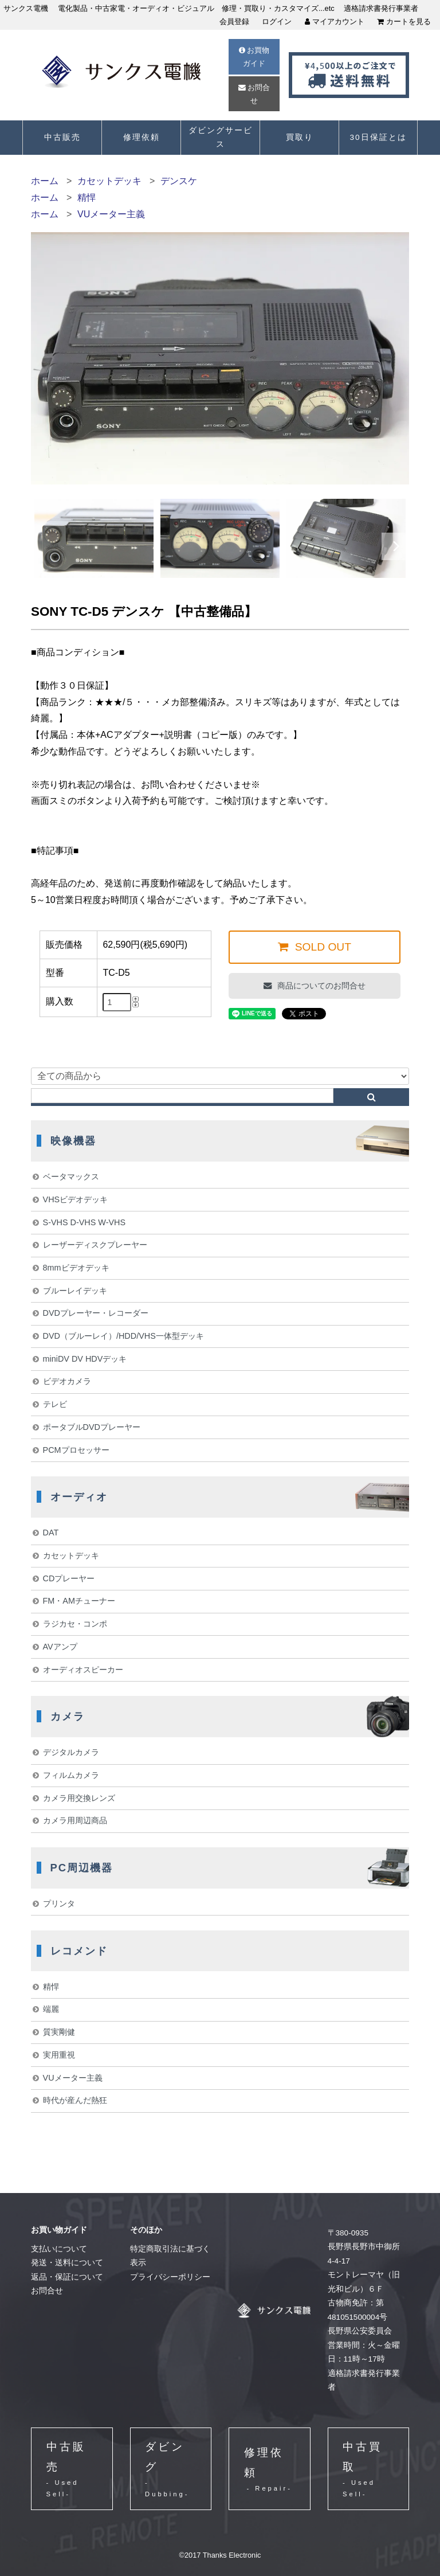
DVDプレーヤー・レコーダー (95, 1313)
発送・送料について (67, 2262)
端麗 (51, 2009)
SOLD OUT (321, 947)
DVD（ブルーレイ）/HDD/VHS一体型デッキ (123, 1335)
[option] (93, 538)
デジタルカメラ (71, 1752)
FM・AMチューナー (79, 1600)
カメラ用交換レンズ (79, 1798)
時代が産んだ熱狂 (75, 2100)
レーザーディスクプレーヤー (95, 1244)
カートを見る (404, 21)
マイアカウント (334, 21)
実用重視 (59, 2054)
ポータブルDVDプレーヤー (91, 1427)
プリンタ (59, 1903)
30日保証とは (377, 137)
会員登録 (234, 21)
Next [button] (395, 546)
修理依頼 (141, 137)
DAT (51, 1532)
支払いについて (59, 2249)
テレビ (55, 1404)
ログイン (277, 21)
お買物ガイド (254, 57)
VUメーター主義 (111, 214)
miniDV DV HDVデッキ (85, 1358)
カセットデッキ (109, 181)
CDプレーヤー (69, 1578)
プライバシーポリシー (170, 2277)
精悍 (86, 197)
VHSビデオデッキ (75, 1199)
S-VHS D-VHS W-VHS (84, 1222)
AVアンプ (60, 1646)
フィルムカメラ (71, 1775)
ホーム (44, 181)
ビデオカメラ (67, 1381)
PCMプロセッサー (76, 1450)
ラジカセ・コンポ (75, 1623)
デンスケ (178, 181)
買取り (299, 137)
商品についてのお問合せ (320, 985)
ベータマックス (71, 1176)
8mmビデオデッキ (76, 1267)
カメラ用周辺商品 (75, 1820)
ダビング (170, 2470)
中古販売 (62, 137)
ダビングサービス (220, 137)
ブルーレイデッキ (75, 1290)
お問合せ (254, 94)
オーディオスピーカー (83, 1669)
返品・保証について (67, 2277)
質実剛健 (59, 2031)
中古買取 (368, 2470)
